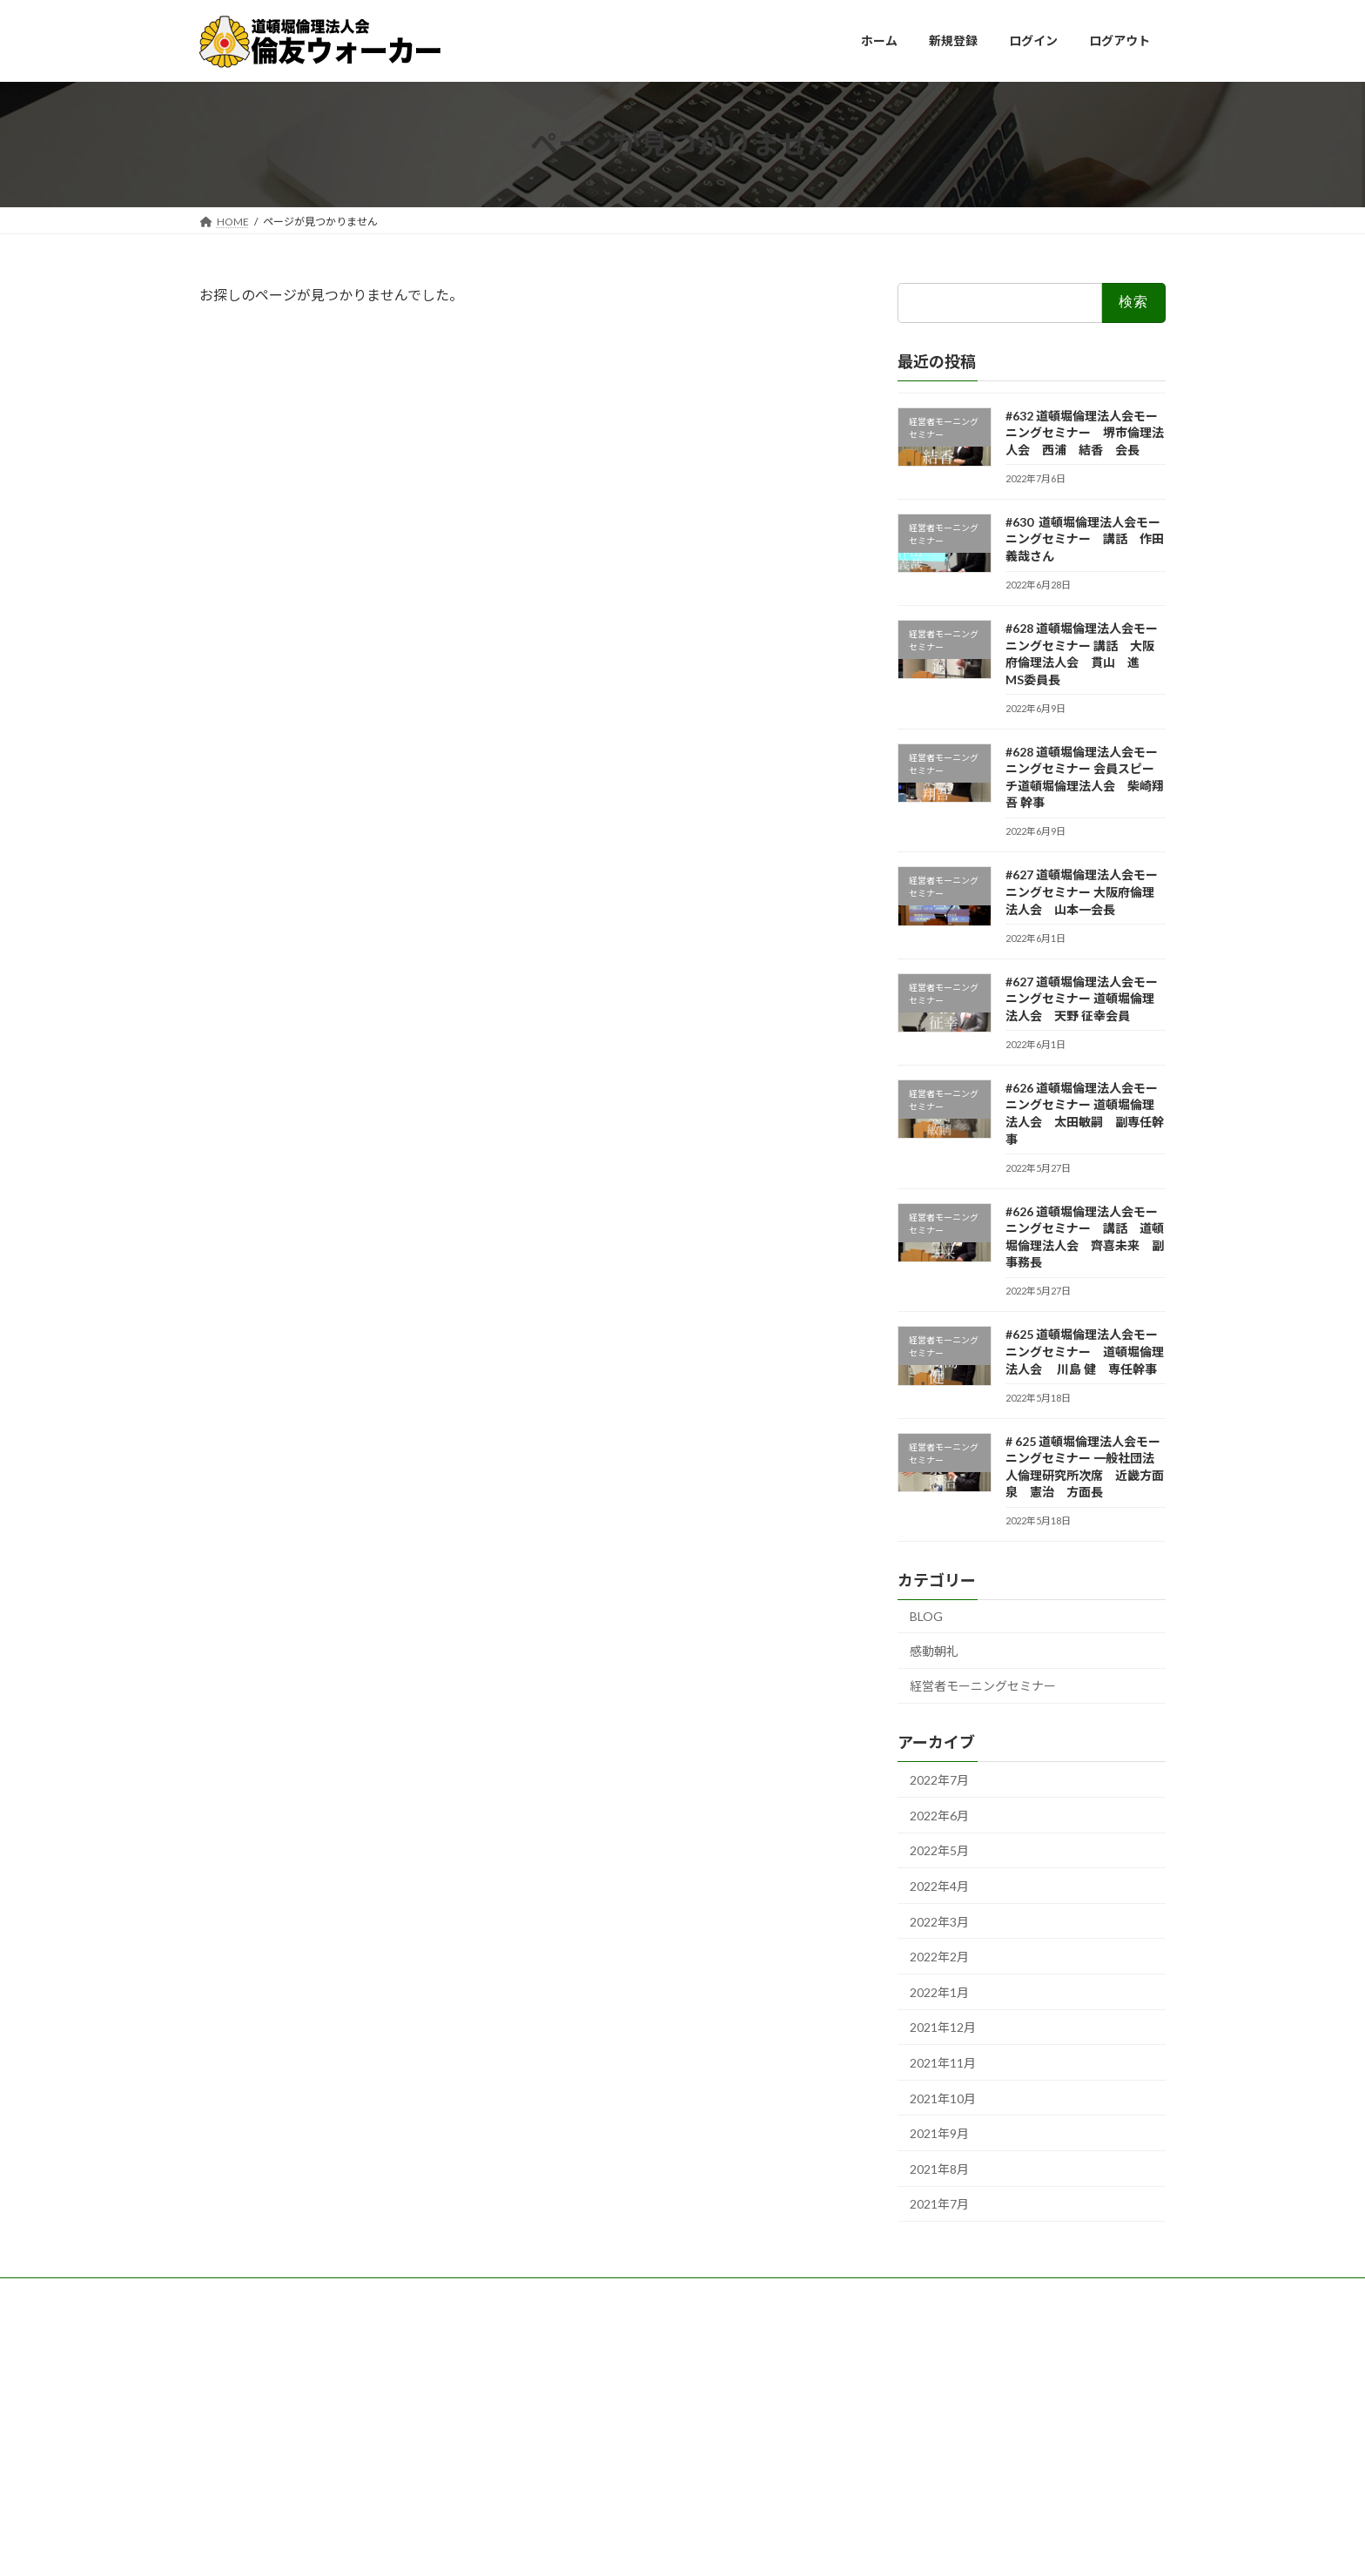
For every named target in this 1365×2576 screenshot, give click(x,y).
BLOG (926, 1616)
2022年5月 (939, 1850)
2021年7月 (939, 2203)
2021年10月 (943, 2097)
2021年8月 (939, 2168)
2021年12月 (943, 2027)
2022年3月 (939, 1921)
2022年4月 (939, 1886)
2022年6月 (939, 1814)
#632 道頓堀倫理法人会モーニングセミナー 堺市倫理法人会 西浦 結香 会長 (1084, 431)
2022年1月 (939, 1991)
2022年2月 (939, 1956)
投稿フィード (246, 2392)
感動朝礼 (934, 1650)
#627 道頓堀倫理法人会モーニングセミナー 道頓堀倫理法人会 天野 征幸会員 (1081, 997)
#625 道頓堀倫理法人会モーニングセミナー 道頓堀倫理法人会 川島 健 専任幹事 (1084, 1351)
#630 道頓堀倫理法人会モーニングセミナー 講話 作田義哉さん (1084, 538)
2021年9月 (939, 2133)
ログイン (236, 2369)
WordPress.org (251, 2437)
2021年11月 (943, 2062)
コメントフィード (257, 2415)
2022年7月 (939, 1779)
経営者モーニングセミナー (983, 1685)
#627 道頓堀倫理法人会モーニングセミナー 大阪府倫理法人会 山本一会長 (1081, 891)
